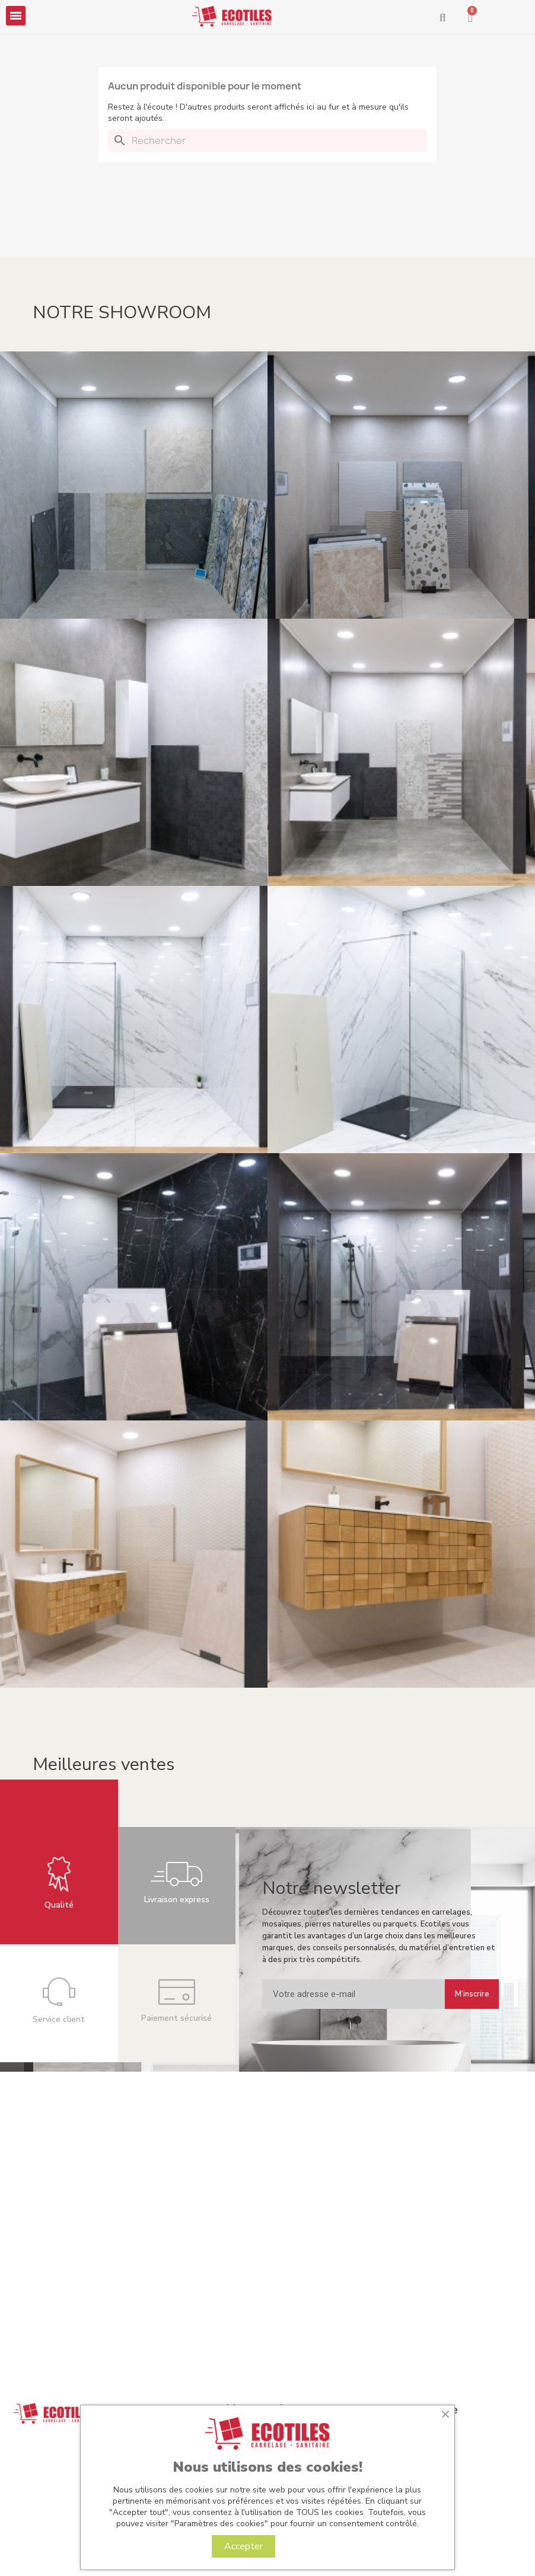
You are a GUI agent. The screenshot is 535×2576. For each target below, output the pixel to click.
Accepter (243, 2546)
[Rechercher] (267, 140)
